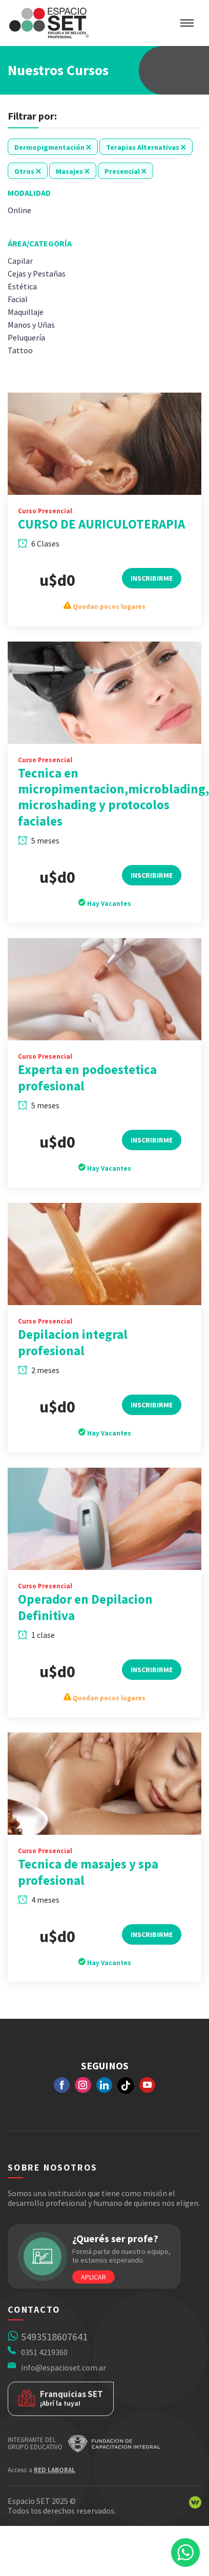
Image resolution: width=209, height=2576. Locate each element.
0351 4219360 (44, 2352)
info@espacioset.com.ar (63, 2367)
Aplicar (93, 2277)
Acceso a (41, 2470)
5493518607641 (54, 2336)
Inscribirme (152, 591)
